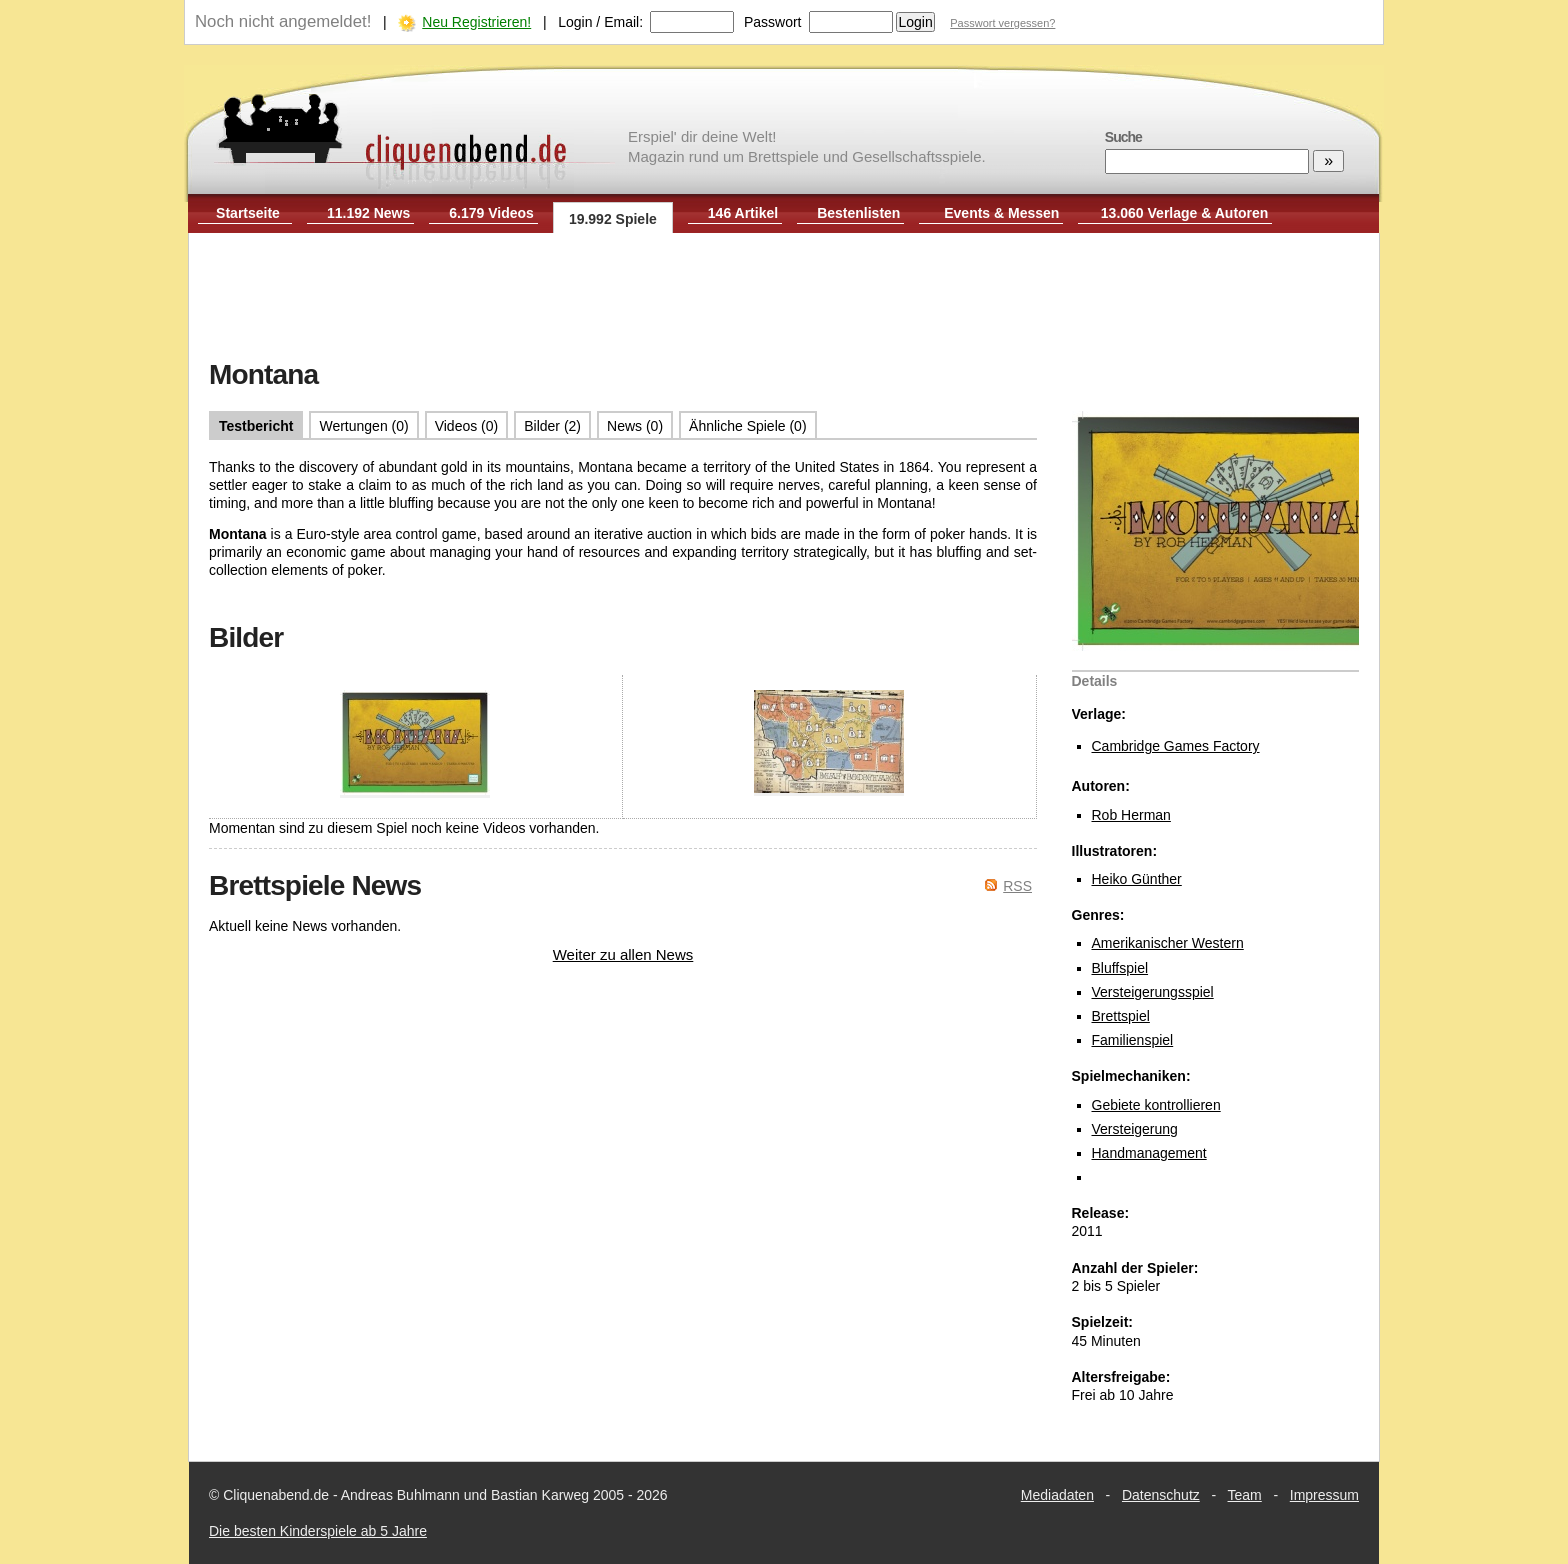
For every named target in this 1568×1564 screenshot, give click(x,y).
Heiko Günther (1137, 879)
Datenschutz (1161, 1495)
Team (1245, 1495)
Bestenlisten (858, 213)
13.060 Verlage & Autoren (1185, 213)
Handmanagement (1149, 1153)
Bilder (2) (552, 426)
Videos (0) (467, 426)
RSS (1017, 886)
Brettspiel (1121, 1016)
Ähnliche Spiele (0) (748, 426)
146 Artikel (743, 213)
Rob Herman (1131, 815)
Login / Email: (600, 22)
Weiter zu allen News (623, 954)
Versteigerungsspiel (1153, 992)
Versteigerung (1135, 1129)
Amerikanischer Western (1168, 943)
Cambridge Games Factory (1176, 746)
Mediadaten (1057, 1495)
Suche (1123, 137)
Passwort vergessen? (1002, 23)
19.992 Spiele (613, 219)
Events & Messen (1001, 213)
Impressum (1324, 1495)
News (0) (635, 426)
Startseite (248, 213)
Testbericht (256, 426)
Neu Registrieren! (476, 22)
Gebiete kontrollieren (1156, 1105)
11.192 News (368, 213)
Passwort (773, 22)
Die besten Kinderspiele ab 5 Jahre (318, 1531)
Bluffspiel (1120, 968)
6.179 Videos (491, 213)
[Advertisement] (784, 298)
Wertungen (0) (363, 426)
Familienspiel (1133, 1040)
